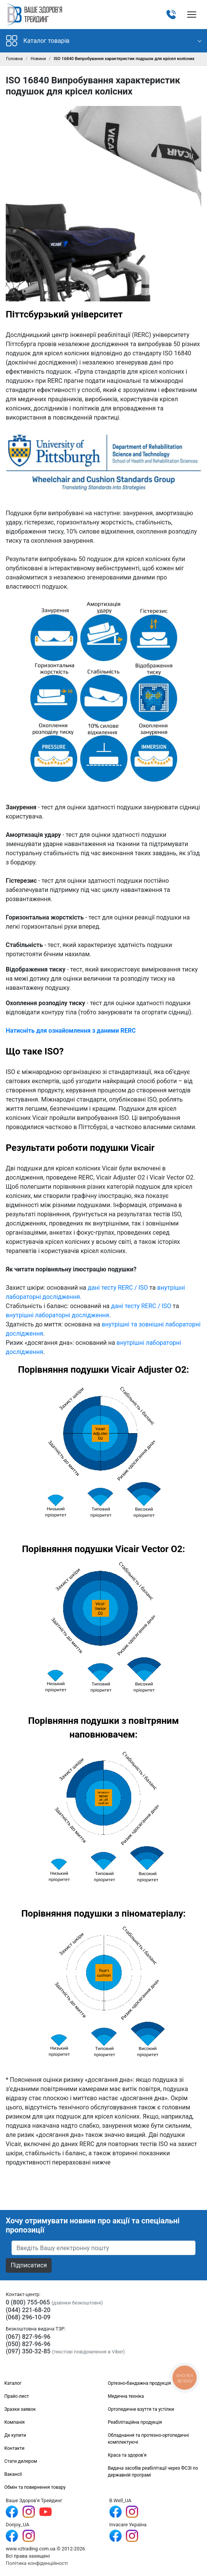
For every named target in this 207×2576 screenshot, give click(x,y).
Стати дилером (20, 2461)
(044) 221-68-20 (28, 2310)
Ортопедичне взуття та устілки (141, 2409)
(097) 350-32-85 (28, 2351)
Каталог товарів (38, 40)
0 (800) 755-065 (28, 2302)
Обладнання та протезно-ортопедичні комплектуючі (148, 2439)
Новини (38, 58)
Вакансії (13, 2474)
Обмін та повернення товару (34, 2487)
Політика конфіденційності (37, 2563)
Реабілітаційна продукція (135, 2422)
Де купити (15, 2435)
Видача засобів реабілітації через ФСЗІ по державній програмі (153, 2471)
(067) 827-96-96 (28, 2336)
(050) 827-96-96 (28, 2344)
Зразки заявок (20, 2409)
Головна (14, 58)
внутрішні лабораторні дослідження (57, 1315)
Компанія (14, 2422)
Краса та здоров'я (127, 2455)
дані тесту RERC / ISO (118, 1287)
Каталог (12, 2383)
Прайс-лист (16, 2396)
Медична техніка (126, 2396)
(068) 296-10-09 (28, 2317)
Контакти (14, 2448)
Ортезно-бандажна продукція (139, 2383)
